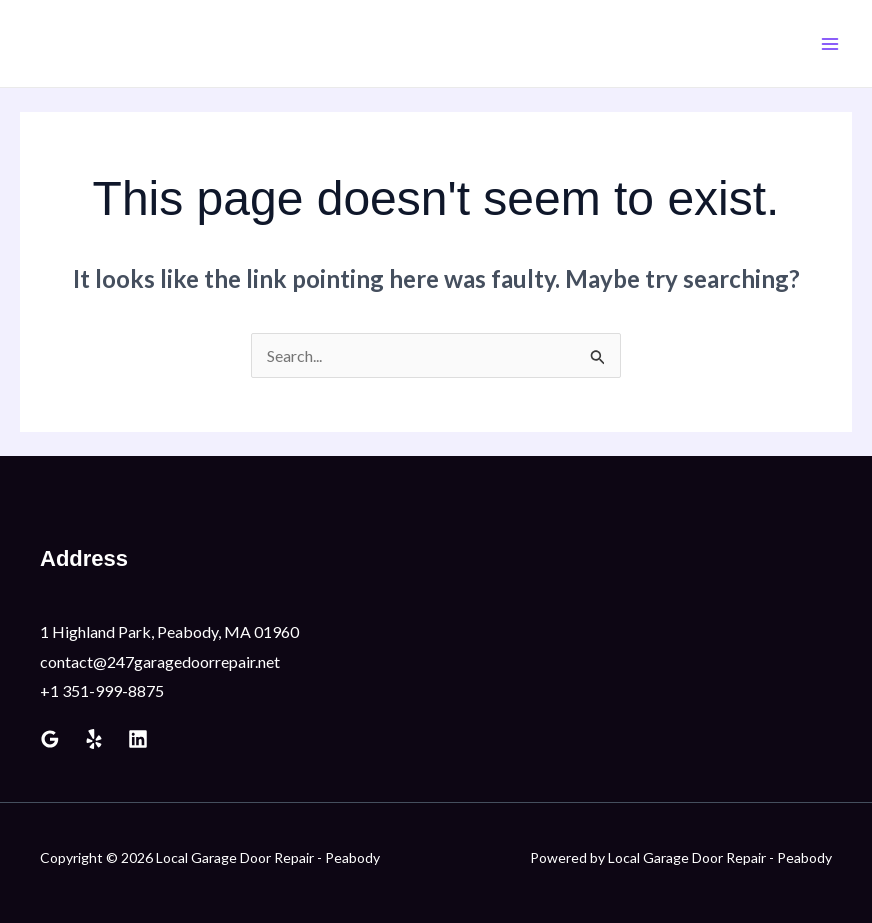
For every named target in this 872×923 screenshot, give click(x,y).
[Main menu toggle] (830, 44)
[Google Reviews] (50, 739)
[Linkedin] (138, 739)
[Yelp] (94, 739)
